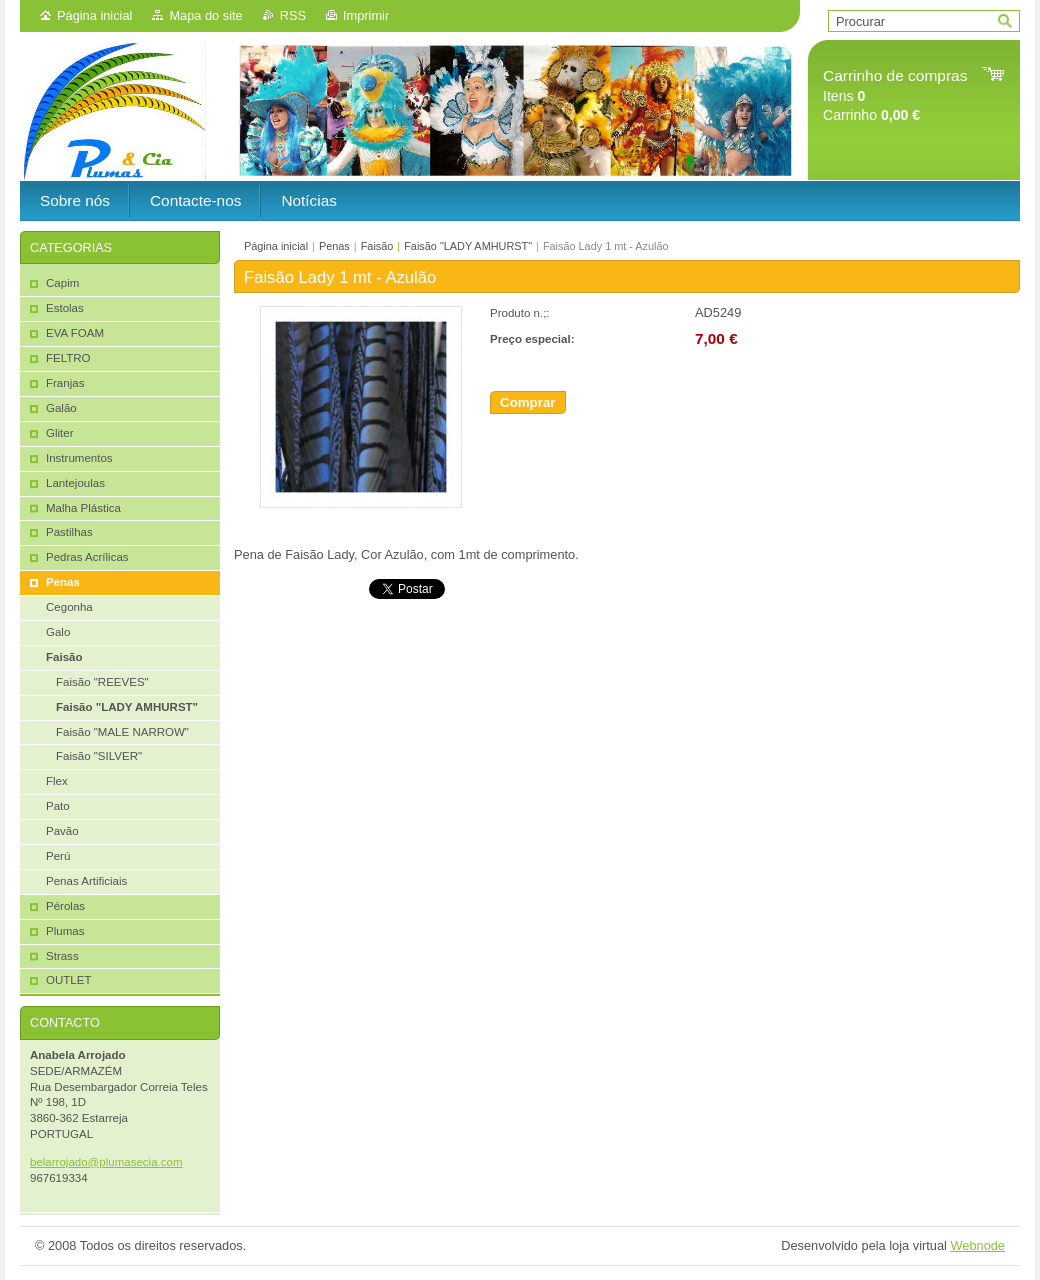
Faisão (377, 246)
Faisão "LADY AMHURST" (468, 246)
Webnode (977, 1245)
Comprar (528, 402)
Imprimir (366, 15)
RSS (293, 15)
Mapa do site (205, 15)
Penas (334, 246)
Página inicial (94, 15)
